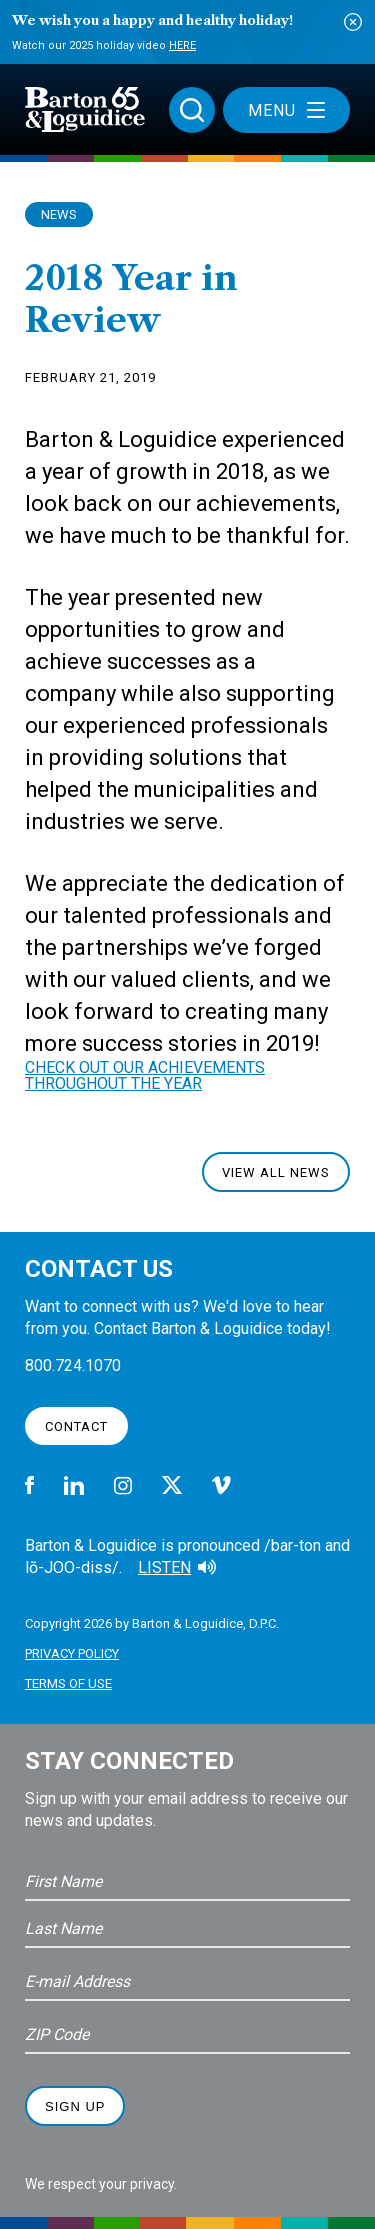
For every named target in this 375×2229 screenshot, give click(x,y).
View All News (276, 1172)
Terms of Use (68, 1683)
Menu (286, 110)
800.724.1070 (73, 1365)
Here (182, 45)
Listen (164, 1567)
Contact (76, 1426)
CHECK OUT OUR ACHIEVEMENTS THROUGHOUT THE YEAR (145, 1075)
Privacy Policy (72, 1653)
